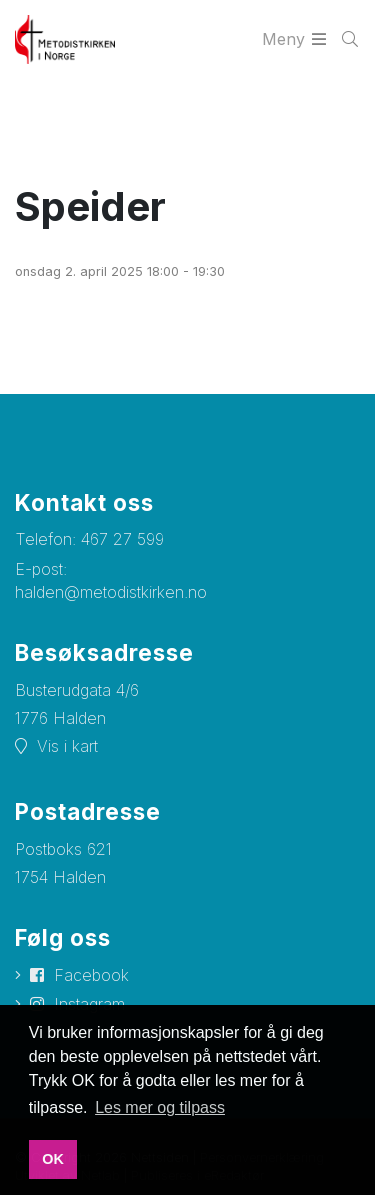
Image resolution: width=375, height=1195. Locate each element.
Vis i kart (67, 746)
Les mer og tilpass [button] (160, 1107)
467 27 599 (122, 539)
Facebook (91, 975)
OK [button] (53, 1159)
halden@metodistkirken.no (111, 592)
